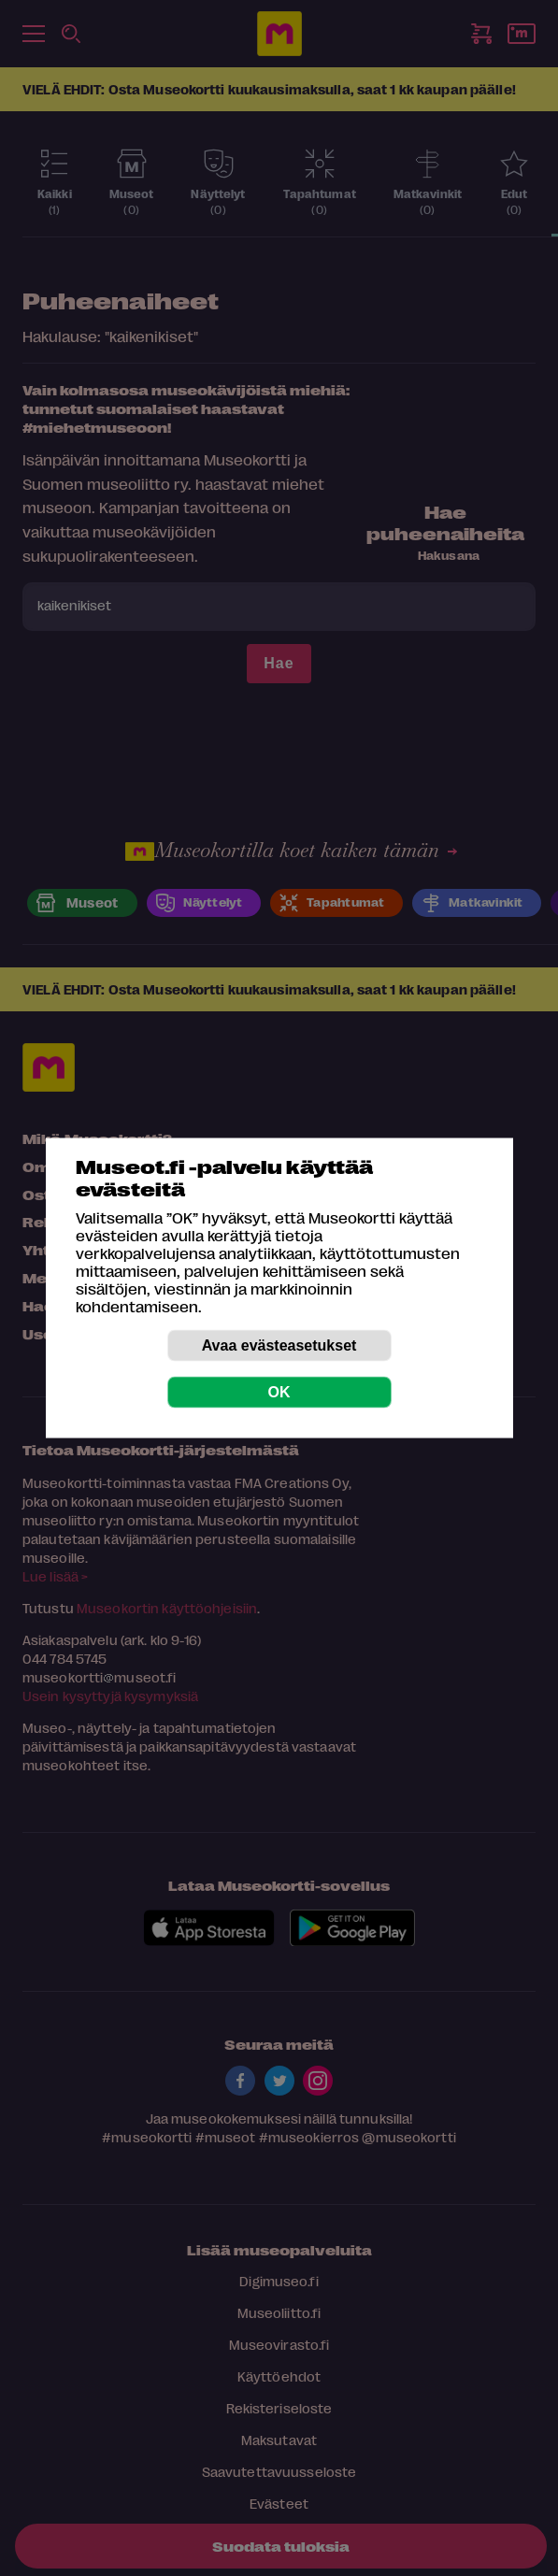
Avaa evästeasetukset (279, 1345)
